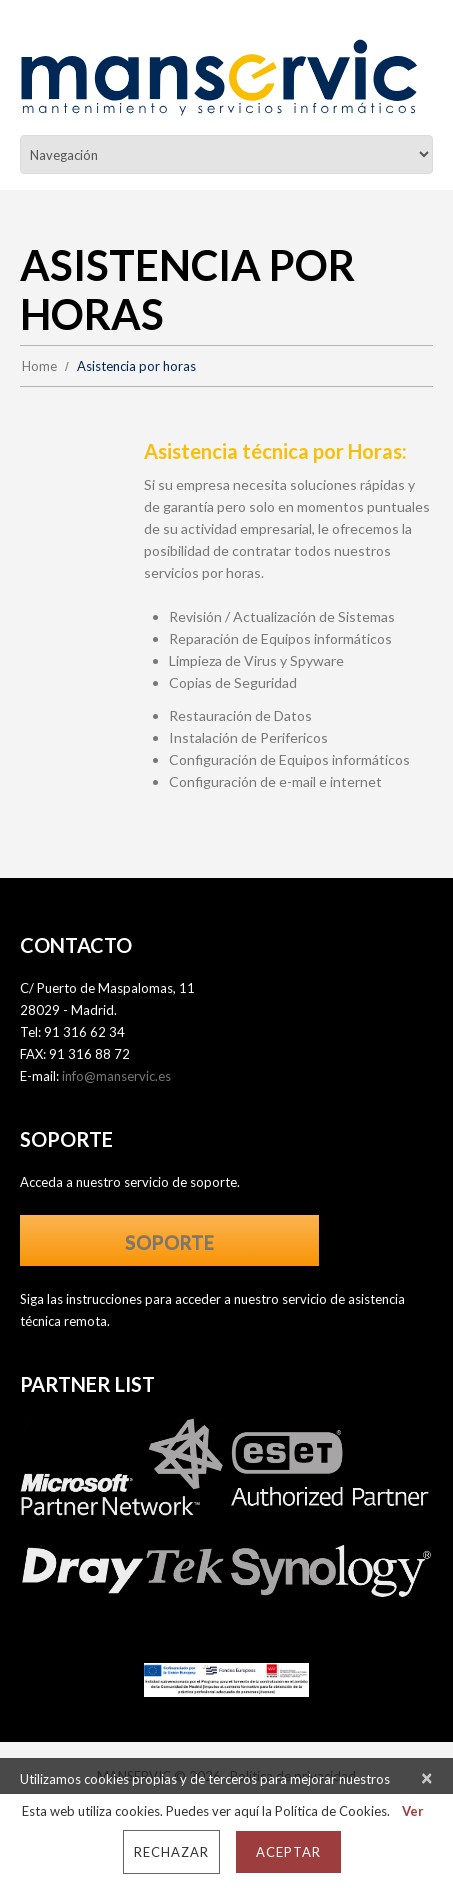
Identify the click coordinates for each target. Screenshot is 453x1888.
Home (39, 366)
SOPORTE (169, 1242)
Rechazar (171, 1852)
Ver (413, 1811)
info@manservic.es (116, 1076)
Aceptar (288, 1852)
